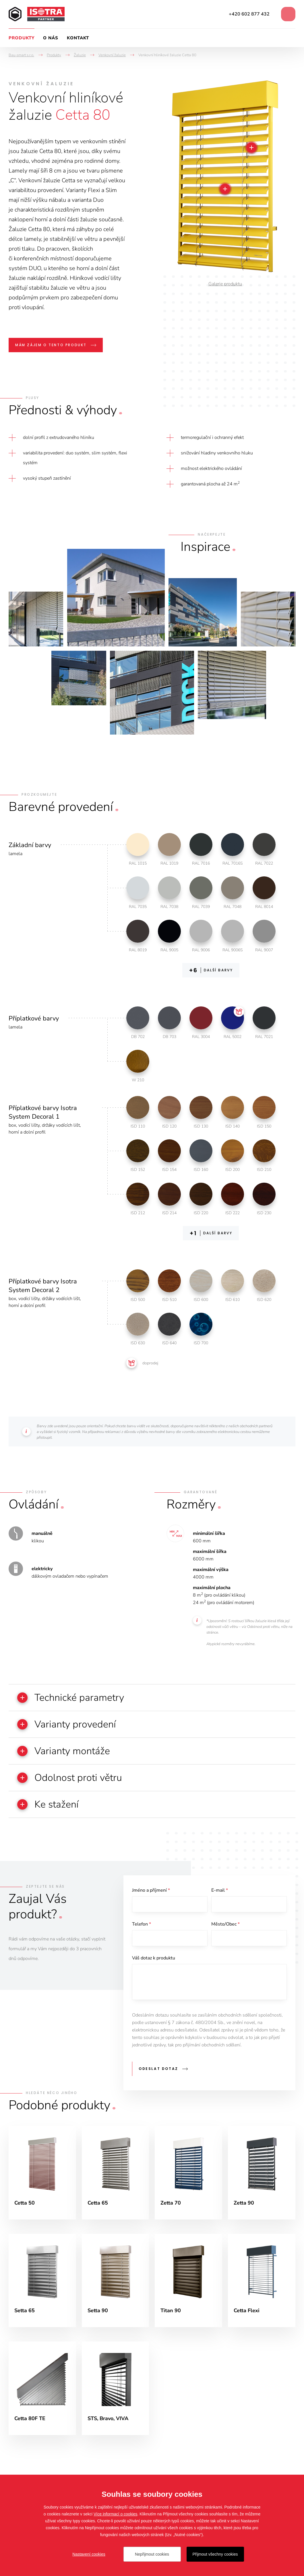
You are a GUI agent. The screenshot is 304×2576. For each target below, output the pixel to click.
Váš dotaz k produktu (153, 1958)
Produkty (21, 38)
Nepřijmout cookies (152, 2554)
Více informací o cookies (116, 2514)
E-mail (219, 1890)
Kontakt (78, 38)
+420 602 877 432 (249, 14)
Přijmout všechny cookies (215, 2554)
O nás (50, 38)
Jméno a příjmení (151, 1890)
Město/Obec (225, 1924)
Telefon (141, 1924)
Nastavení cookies (88, 2554)
